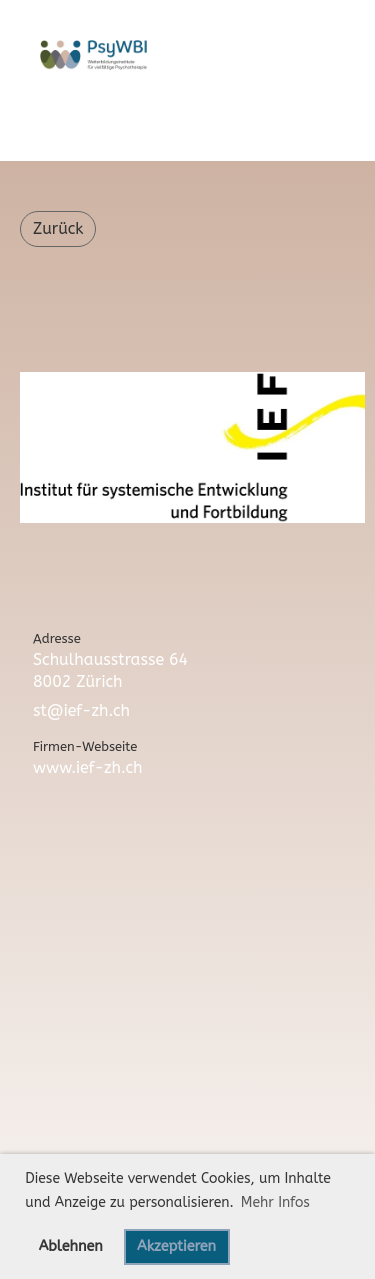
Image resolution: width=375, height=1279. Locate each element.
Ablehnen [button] (71, 1246)
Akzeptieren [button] (176, 1246)
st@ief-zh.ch (81, 710)
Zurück (58, 228)
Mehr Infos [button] (275, 1202)
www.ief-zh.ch (87, 767)
